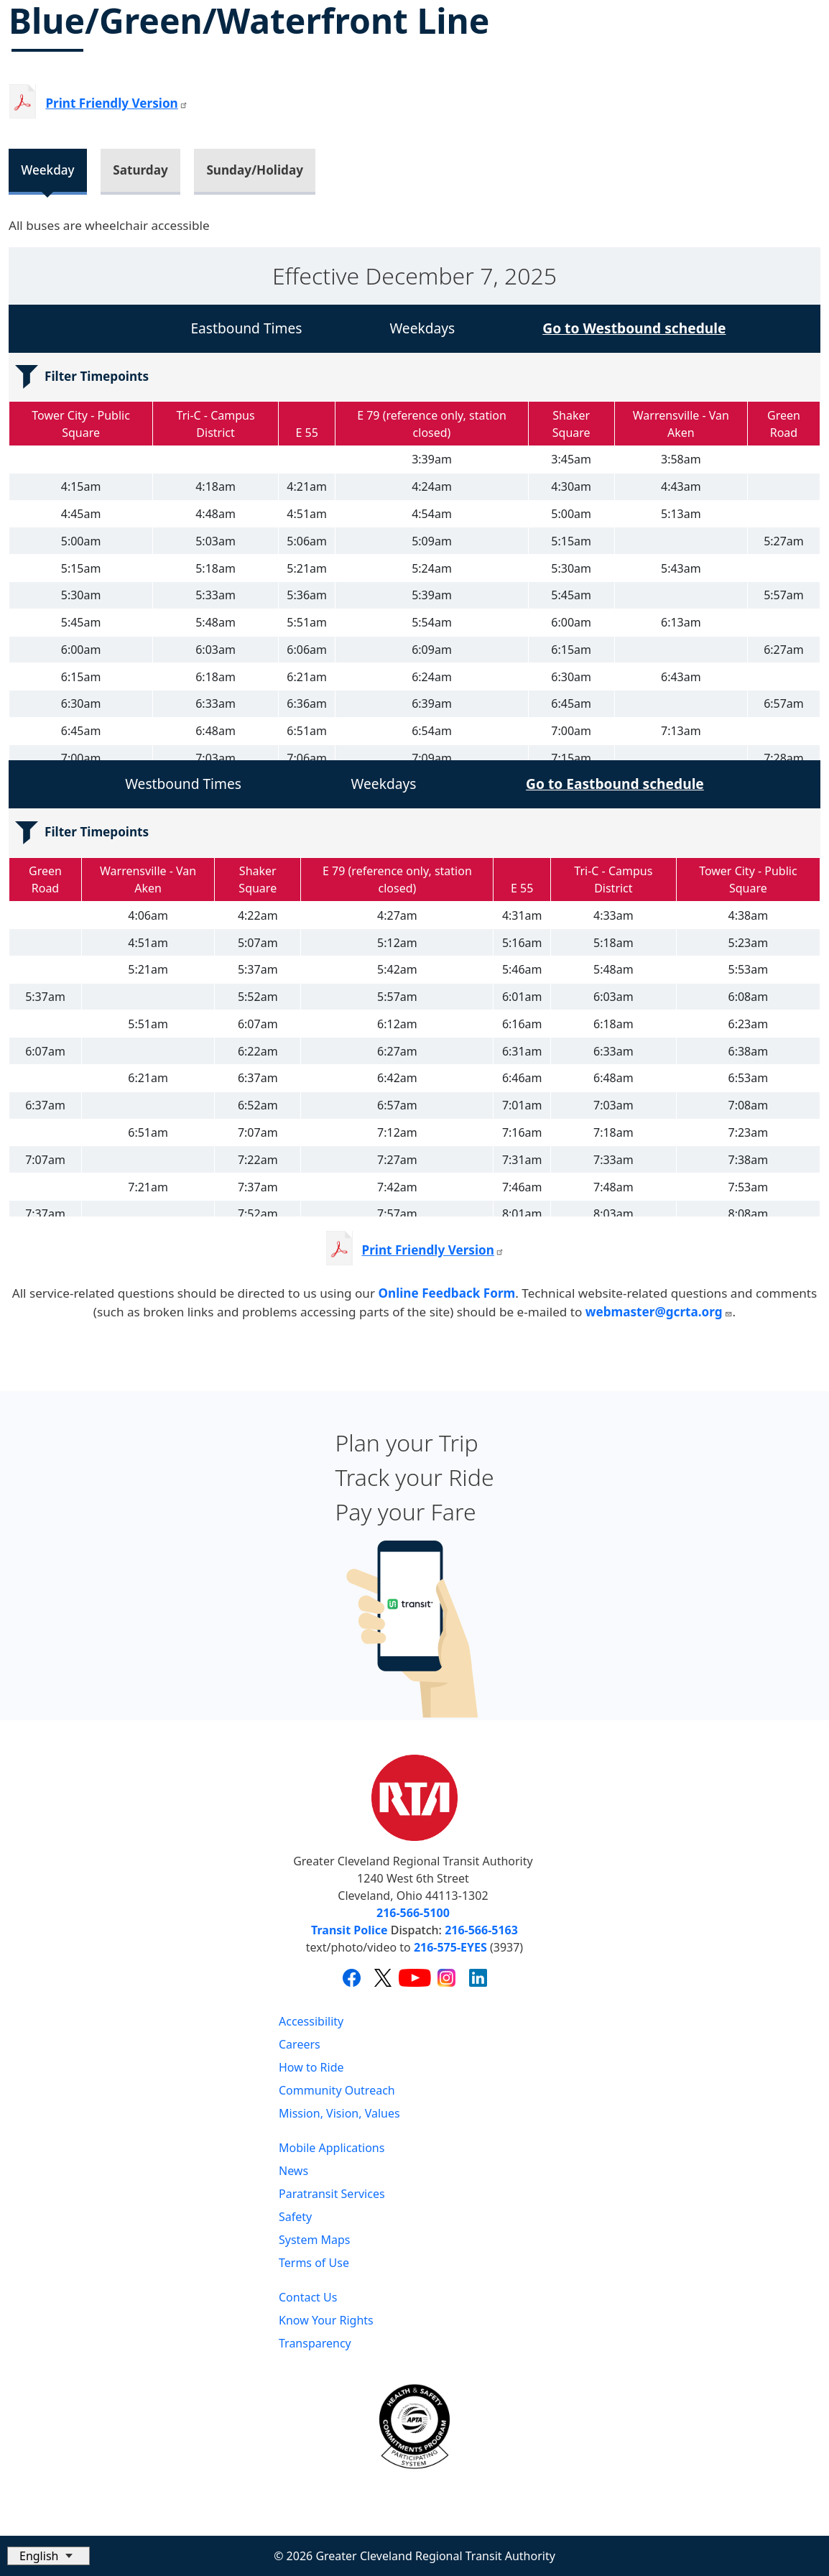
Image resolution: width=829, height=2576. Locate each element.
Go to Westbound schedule (634, 328)
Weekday (47, 170)
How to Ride (311, 2067)
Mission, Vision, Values (339, 2113)
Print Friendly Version (433, 1250)
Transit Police (349, 1930)
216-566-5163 (481, 1930)
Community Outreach (337, 2090)
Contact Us (308, 2297)
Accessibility (311, 2021)
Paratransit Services (332, 2194)
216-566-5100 (413, 1913)
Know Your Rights (326, 2320)
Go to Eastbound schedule (615, 783)
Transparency (315, 2343)
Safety (295, 2217)
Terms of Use (314, 2263)
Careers (299, 2044)
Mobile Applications (331, 2148)
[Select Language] (48, 2556)
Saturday (140, 170)
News (293, 2171)
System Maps (315, 2240)
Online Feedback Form (446, 1293)
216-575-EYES (450, 1947)
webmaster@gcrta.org (659, 1311)
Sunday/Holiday (254, 170)
